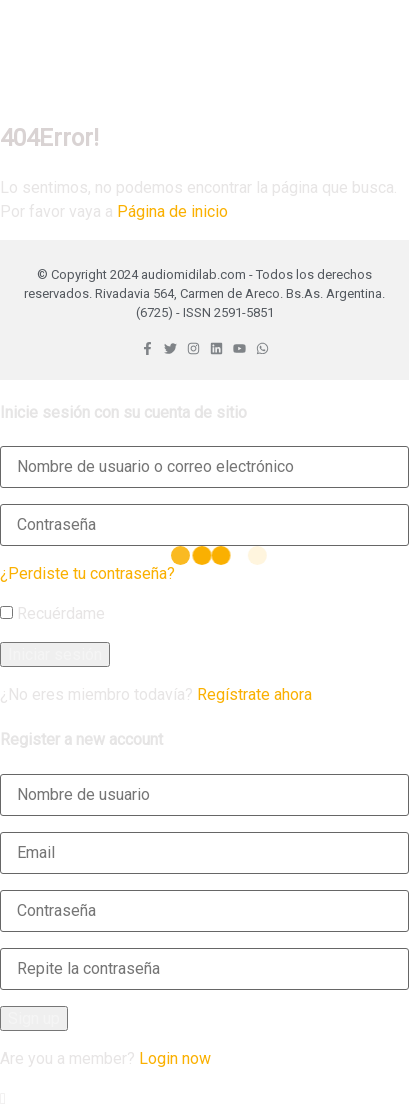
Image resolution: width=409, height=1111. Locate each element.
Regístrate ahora (254, 694)
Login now (175, 1058)
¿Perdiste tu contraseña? (87, 573)
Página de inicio (172, 211)
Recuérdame (52, 613)
